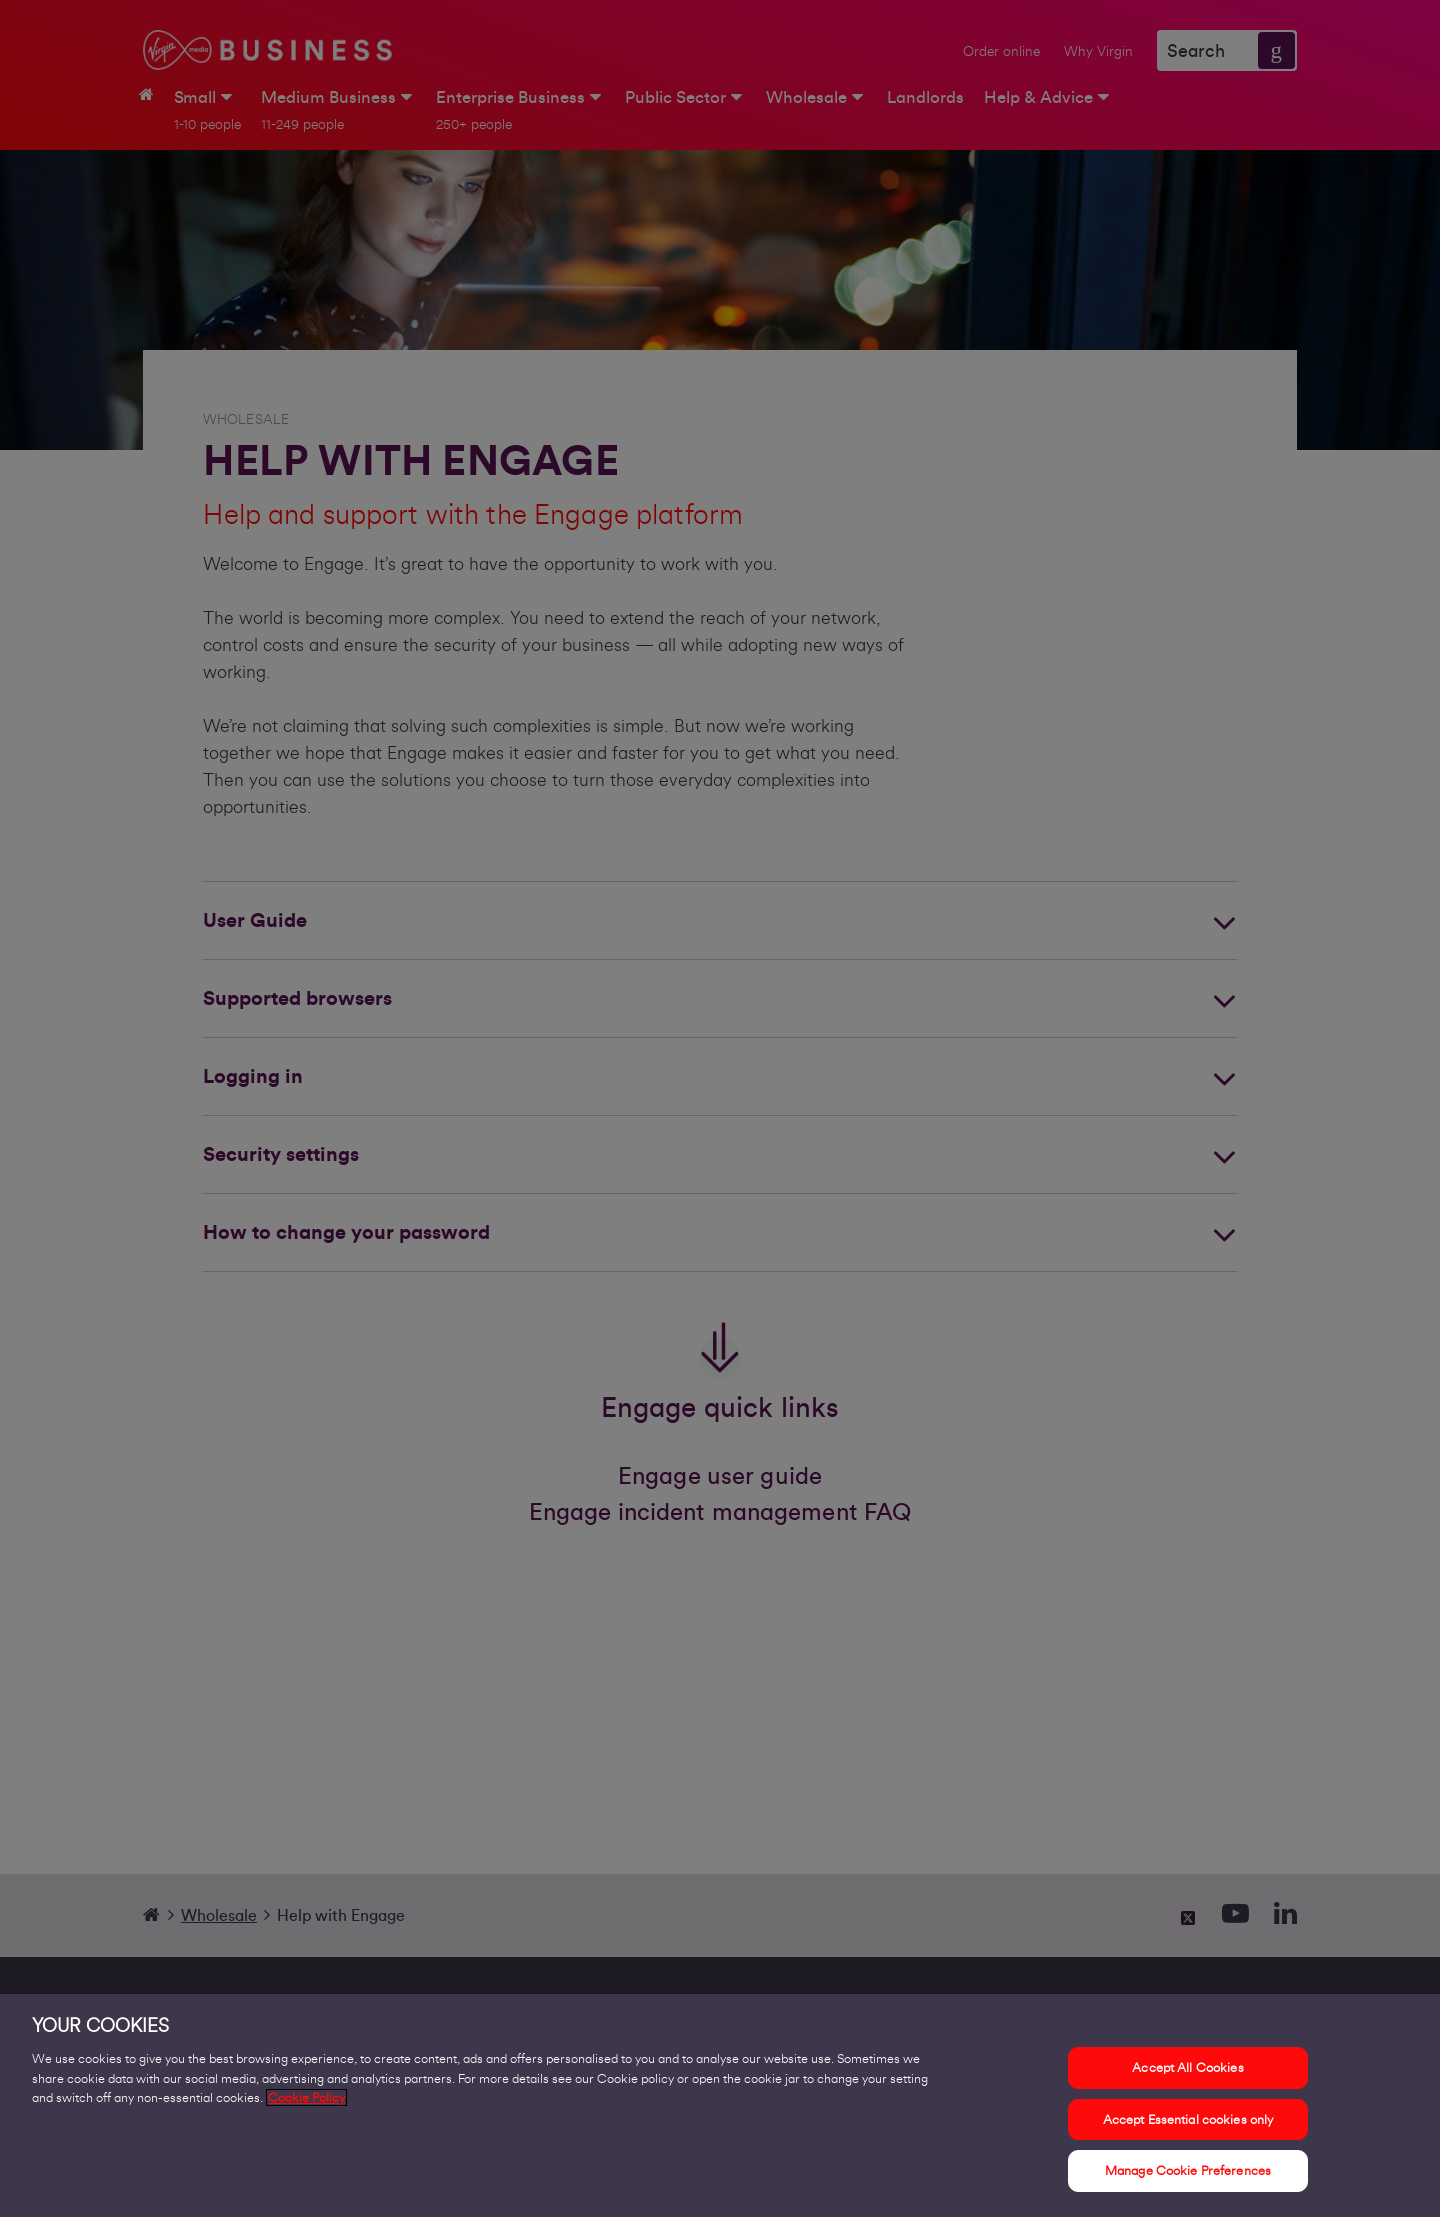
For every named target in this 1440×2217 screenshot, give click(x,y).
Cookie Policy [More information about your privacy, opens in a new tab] (306, 2097)
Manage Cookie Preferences (1188, 2170)
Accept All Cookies (1187, 2067)
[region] (720, 2105)
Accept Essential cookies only (1188, 2119)
